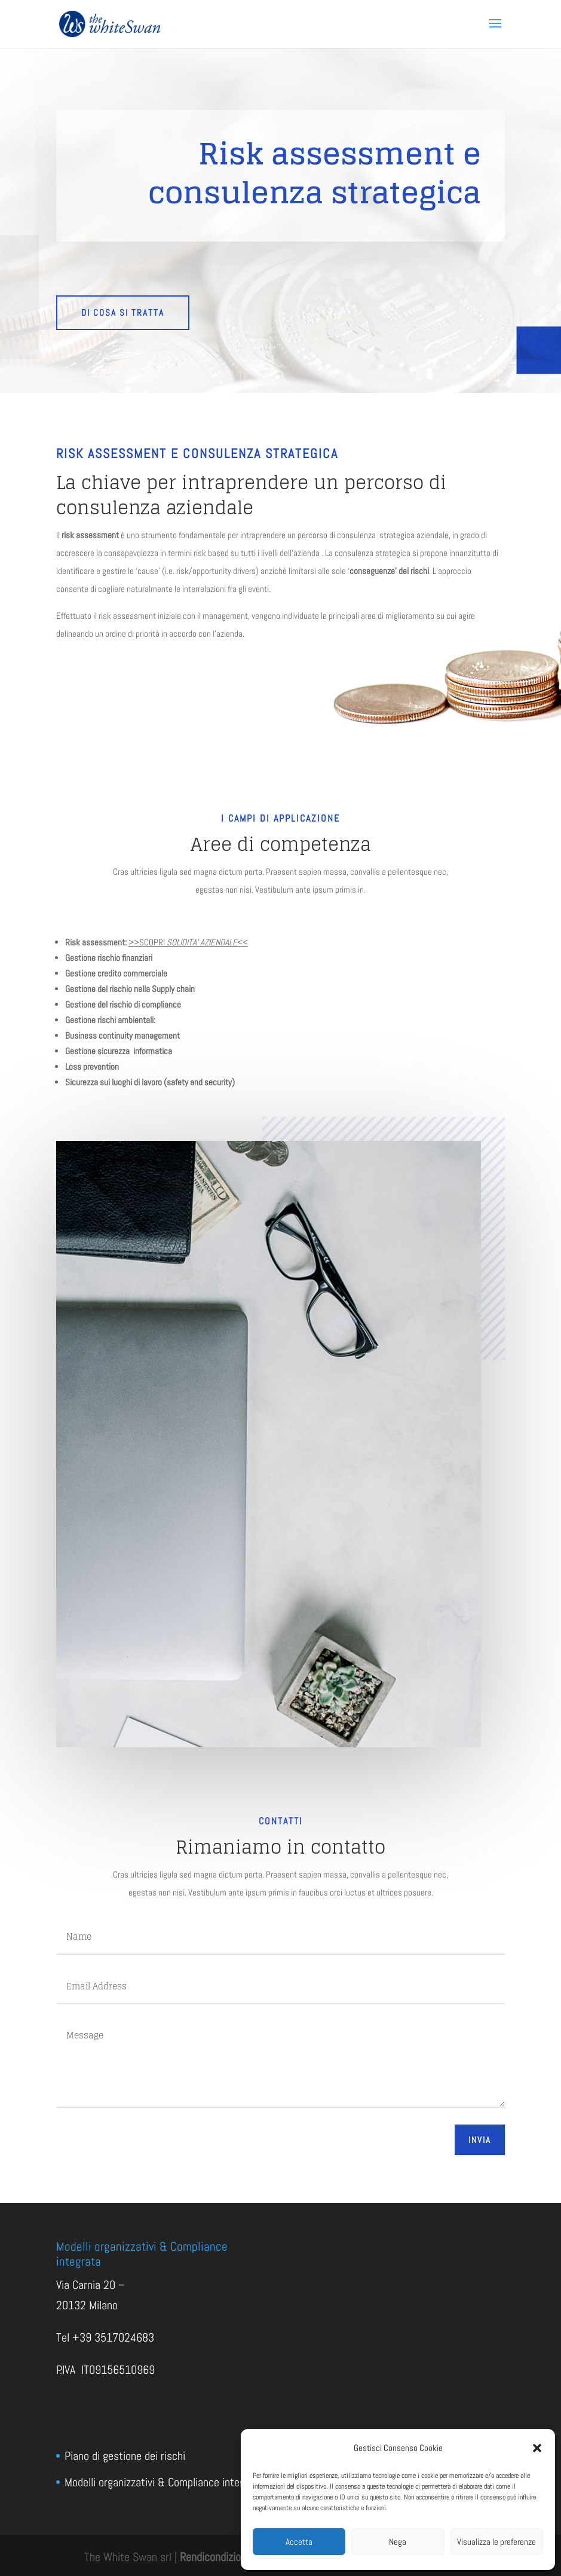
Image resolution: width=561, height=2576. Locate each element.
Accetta (299, 2541)
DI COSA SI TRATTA (122, 312)
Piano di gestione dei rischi (125, 2456)
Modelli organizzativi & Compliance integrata (164, 2482)
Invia (479, 2139)
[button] (537, 2448)
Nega (397, 2541)
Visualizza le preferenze (496, 2541)
